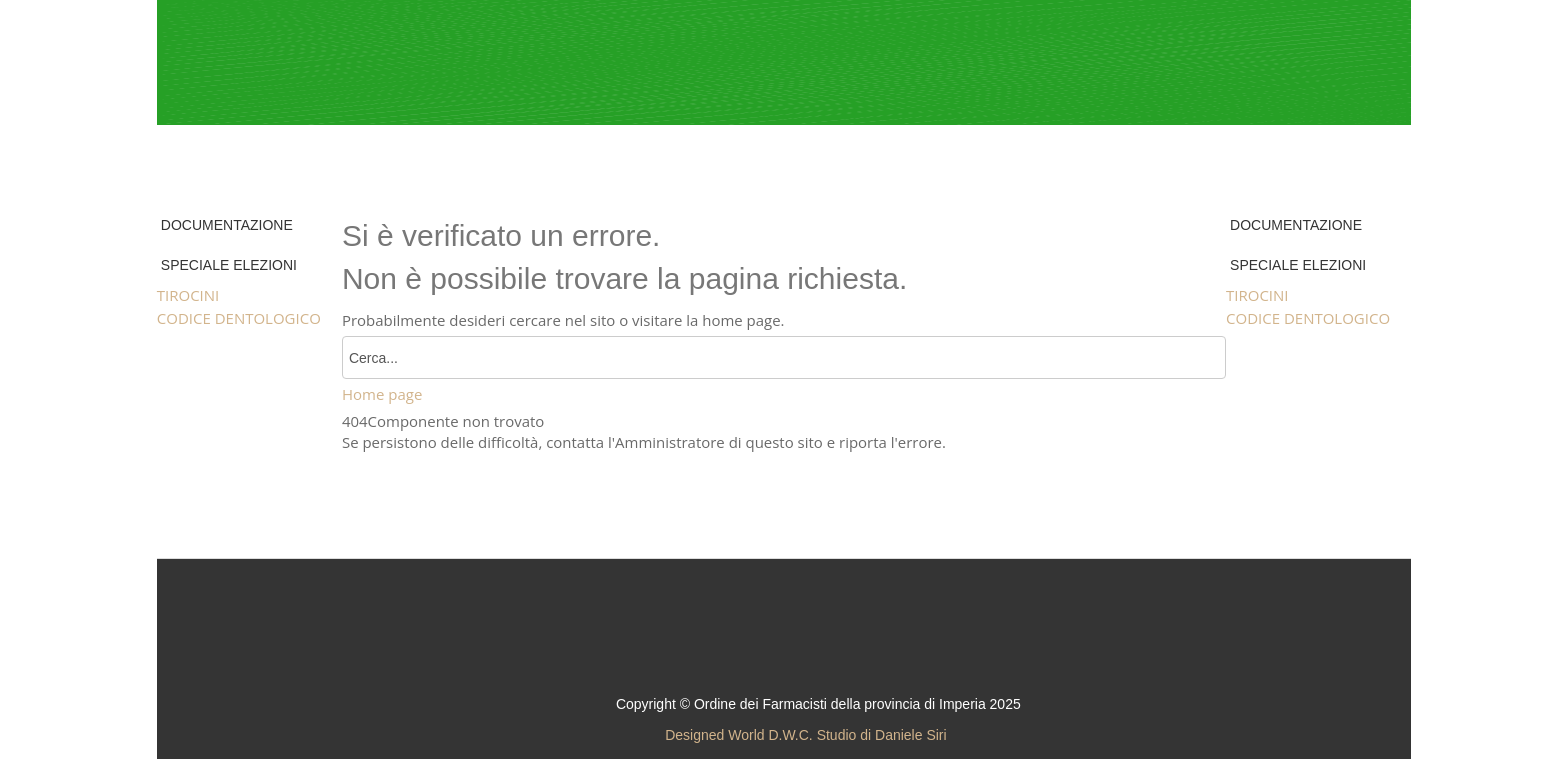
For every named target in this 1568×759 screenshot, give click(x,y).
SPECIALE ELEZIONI (229, 265)
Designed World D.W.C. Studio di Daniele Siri (805, 735)
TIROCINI (188, 295)
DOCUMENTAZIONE (227, 225)
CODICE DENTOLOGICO (239, 318)
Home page (382, 394)
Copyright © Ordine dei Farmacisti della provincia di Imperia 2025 (818, 704)
